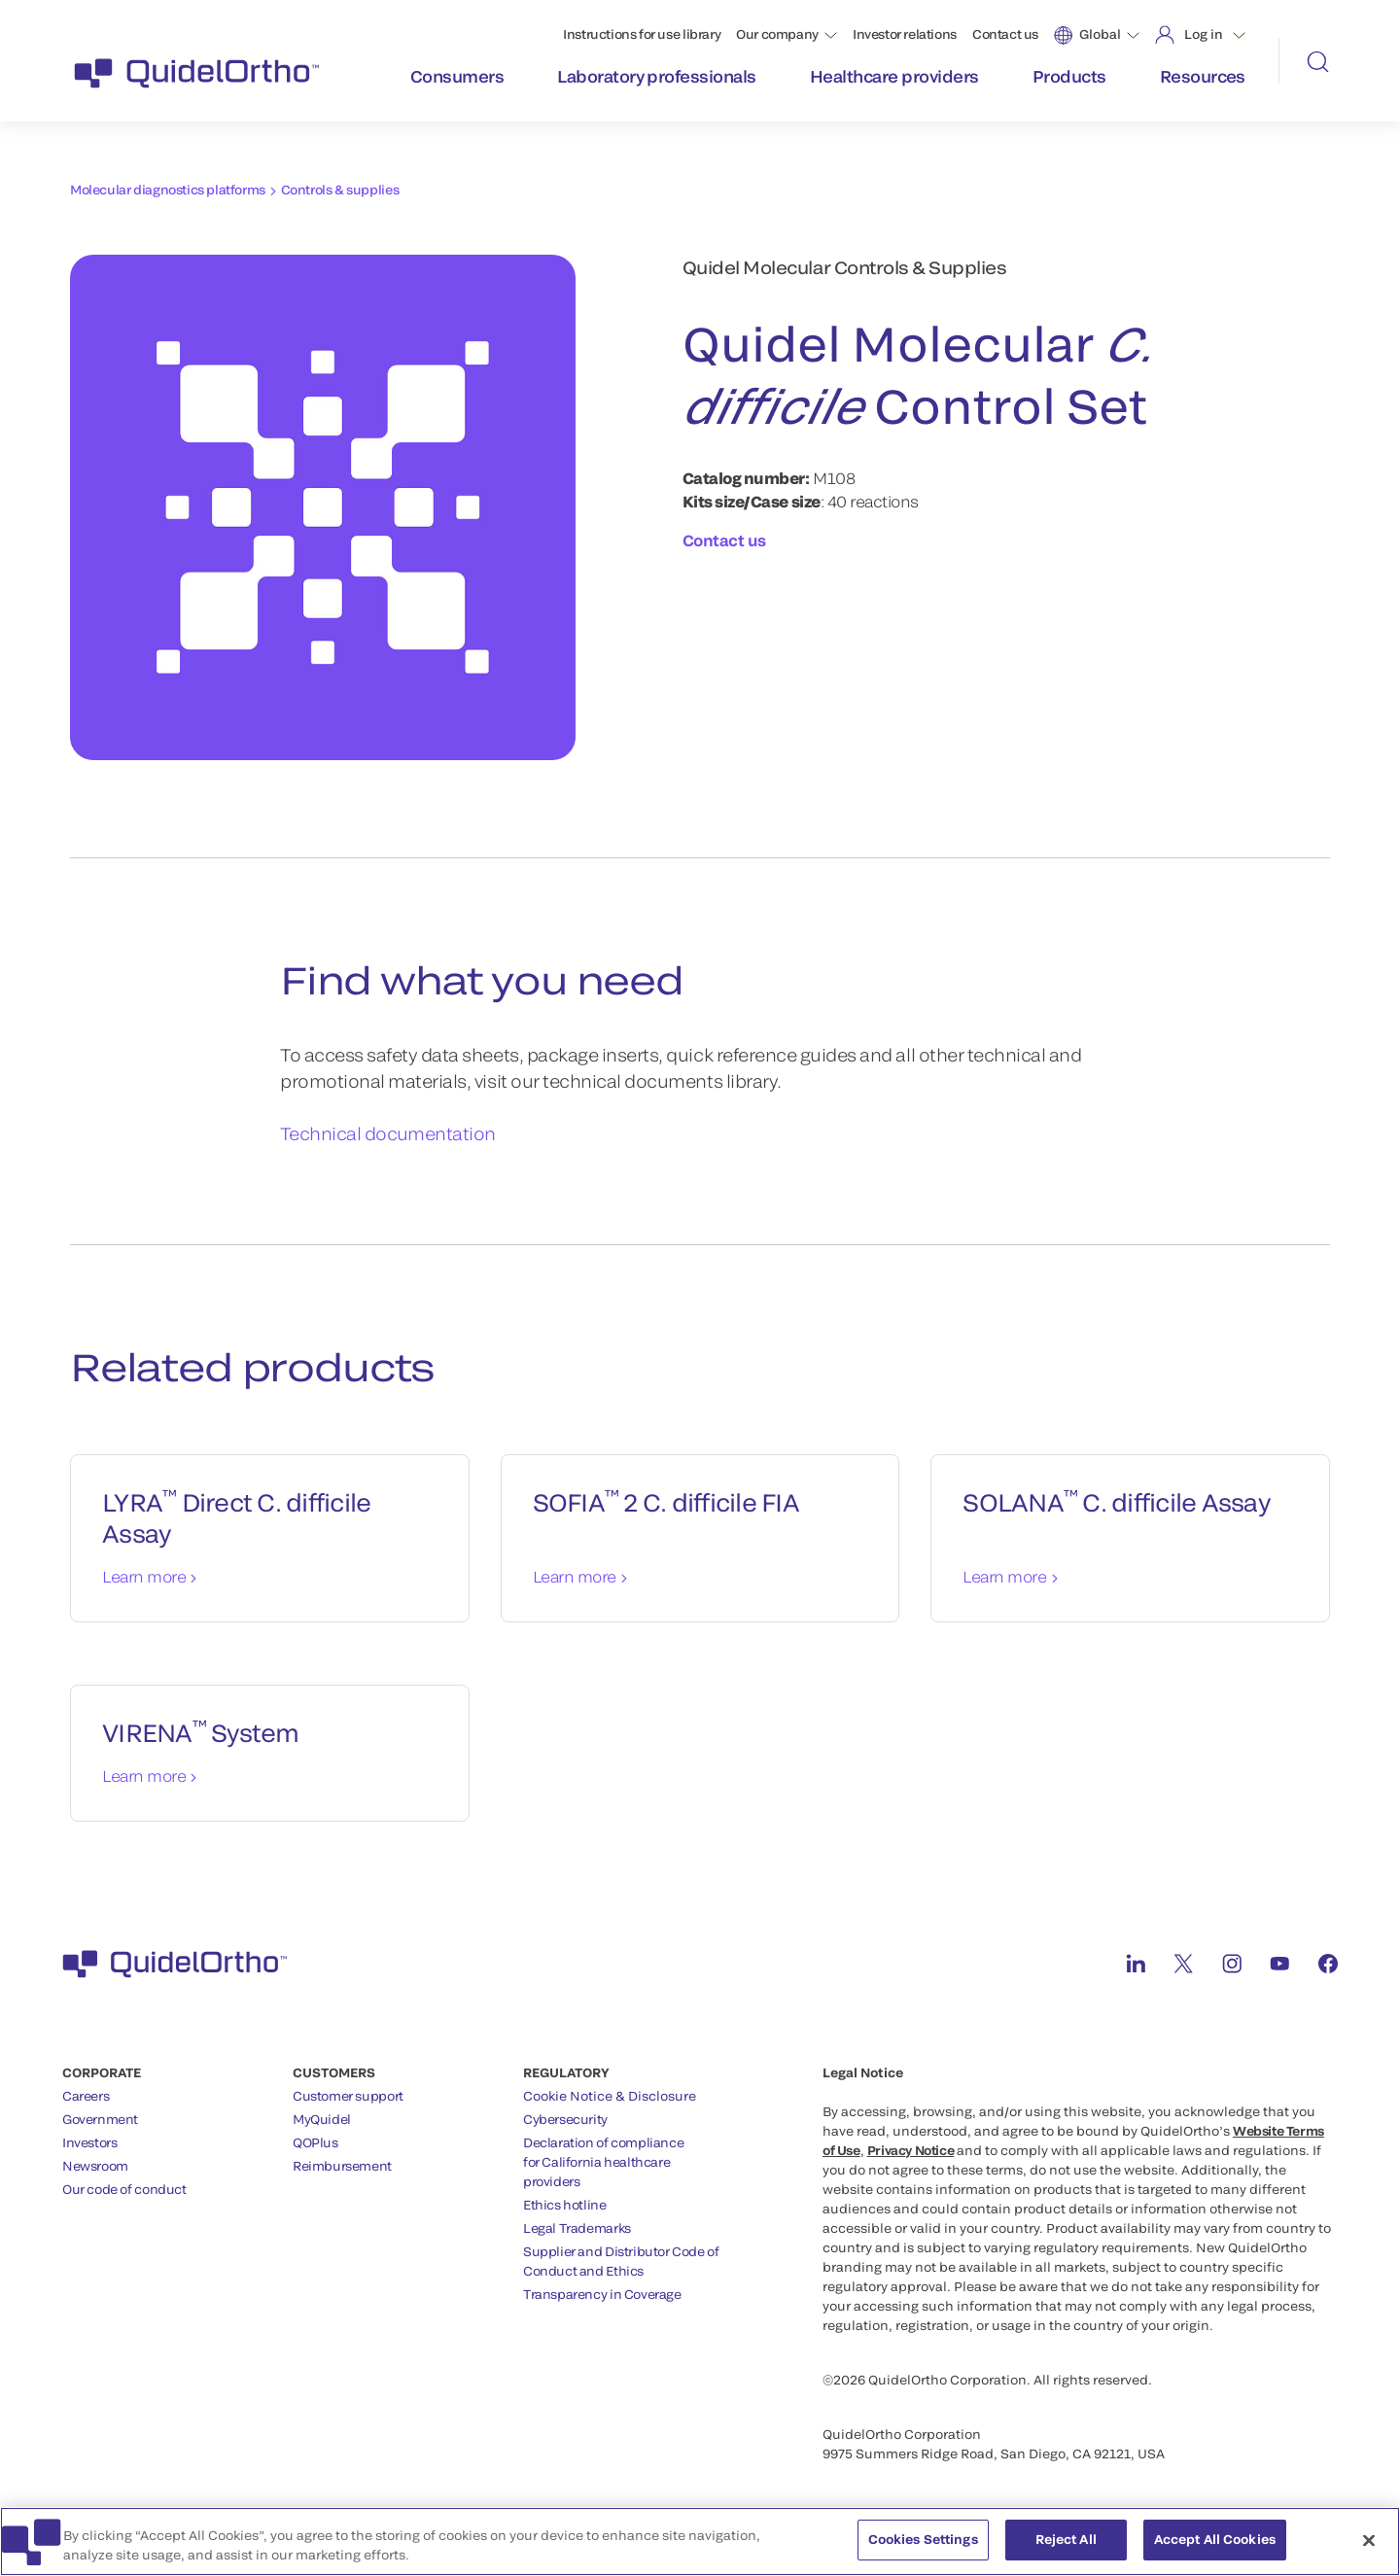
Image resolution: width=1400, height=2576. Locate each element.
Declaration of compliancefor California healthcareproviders (603, 2162)
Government (100, 2119)
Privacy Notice (911, 2150)
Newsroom (95, 2166)
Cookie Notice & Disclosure (609, 2096)
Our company (777, 34)
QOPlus (315, 2142)
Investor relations (905, 34)
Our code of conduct (124, 2189)
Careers (85, 2096)
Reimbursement (342, 2166)
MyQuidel (322, 2119)
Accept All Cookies (1215, 2542)
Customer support (348, 2096)
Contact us (1005, 34)
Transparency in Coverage (602, 2294)
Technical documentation (388, 1133)
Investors (90, 2142)
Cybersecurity (565, 2119)
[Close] (1369, 2542)
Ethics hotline (565, 2204)
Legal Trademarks (577, 2228)
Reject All (1066, 2542)
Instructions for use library (641, 34)
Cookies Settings (923, 2542)
